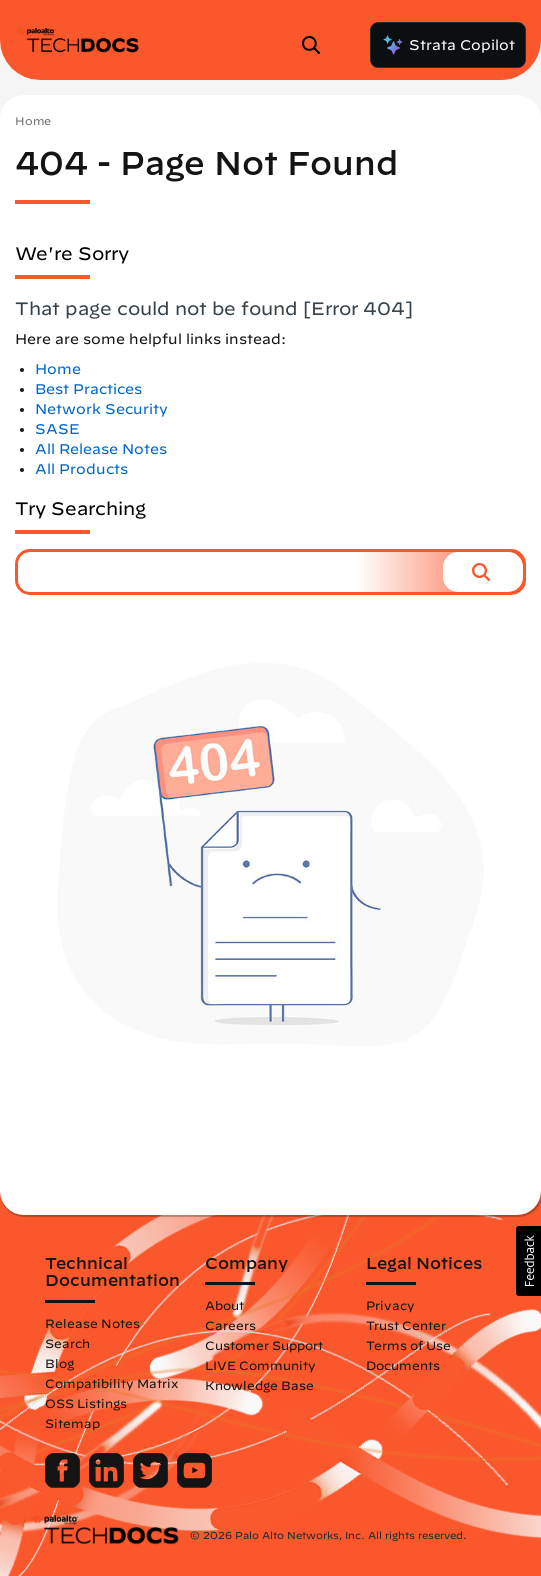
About (224, 1305)
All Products (81, 469)
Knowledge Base (259, 1385)
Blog (59, 1363)
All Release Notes (101, 449)
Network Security (101, 409)
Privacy (390, 1305)
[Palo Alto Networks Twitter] (152, 1483)
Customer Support (264, 1345)
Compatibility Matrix (111, 1383)
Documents (403, 1365)
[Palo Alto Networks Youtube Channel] (194, 1483)
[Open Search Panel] (317, 45)
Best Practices (88, 389)
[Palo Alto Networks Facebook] (64, 1483)
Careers (230, 1325)
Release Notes (92, 1323)
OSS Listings (86, 1403)
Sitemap (72, 1423)
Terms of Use (408, 1345)
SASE (57, 429)
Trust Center (406, 1325)
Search (67, 1343)
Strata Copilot (448, 45)
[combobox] (230, 572)
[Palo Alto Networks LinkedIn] (108, 1483)
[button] (483, 572)
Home (33, 120)
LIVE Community (260, 1365)
